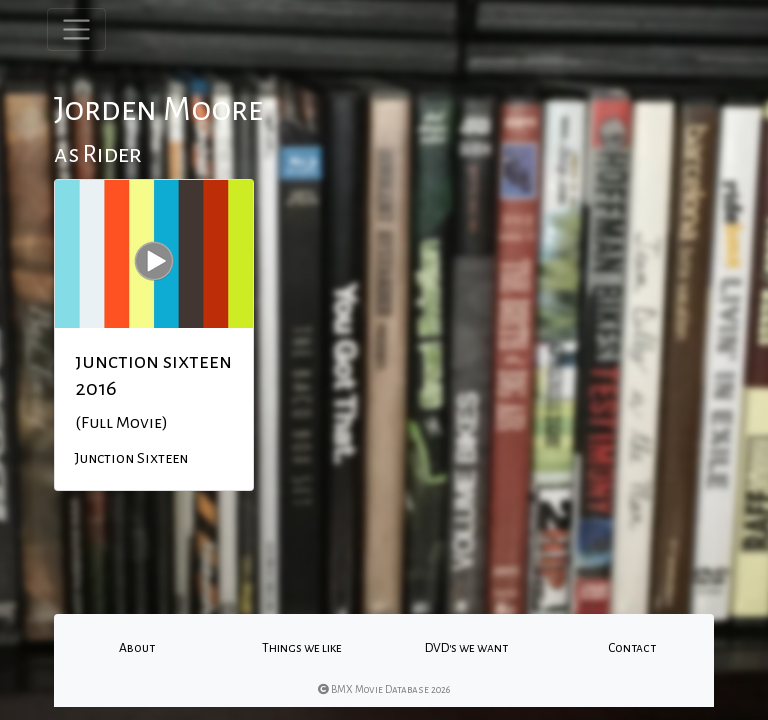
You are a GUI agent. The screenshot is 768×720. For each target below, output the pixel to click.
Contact (632, 648)
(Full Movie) (121, 423)
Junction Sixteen (131, 458)
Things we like (302, 648)
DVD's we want (466, 648)
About (137, 648)
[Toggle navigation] (76, 29)
